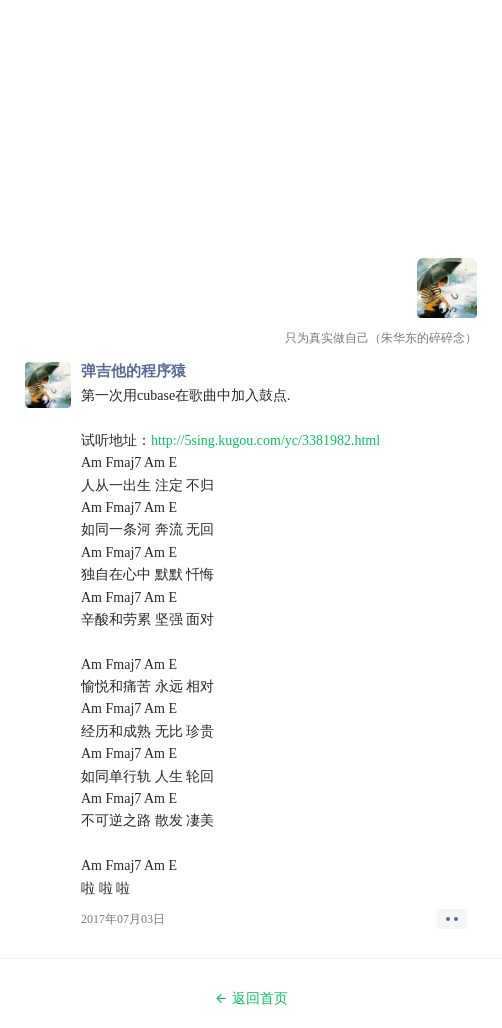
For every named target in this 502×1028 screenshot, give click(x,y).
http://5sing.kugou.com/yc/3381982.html (265, 440)
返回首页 (251, 998)
